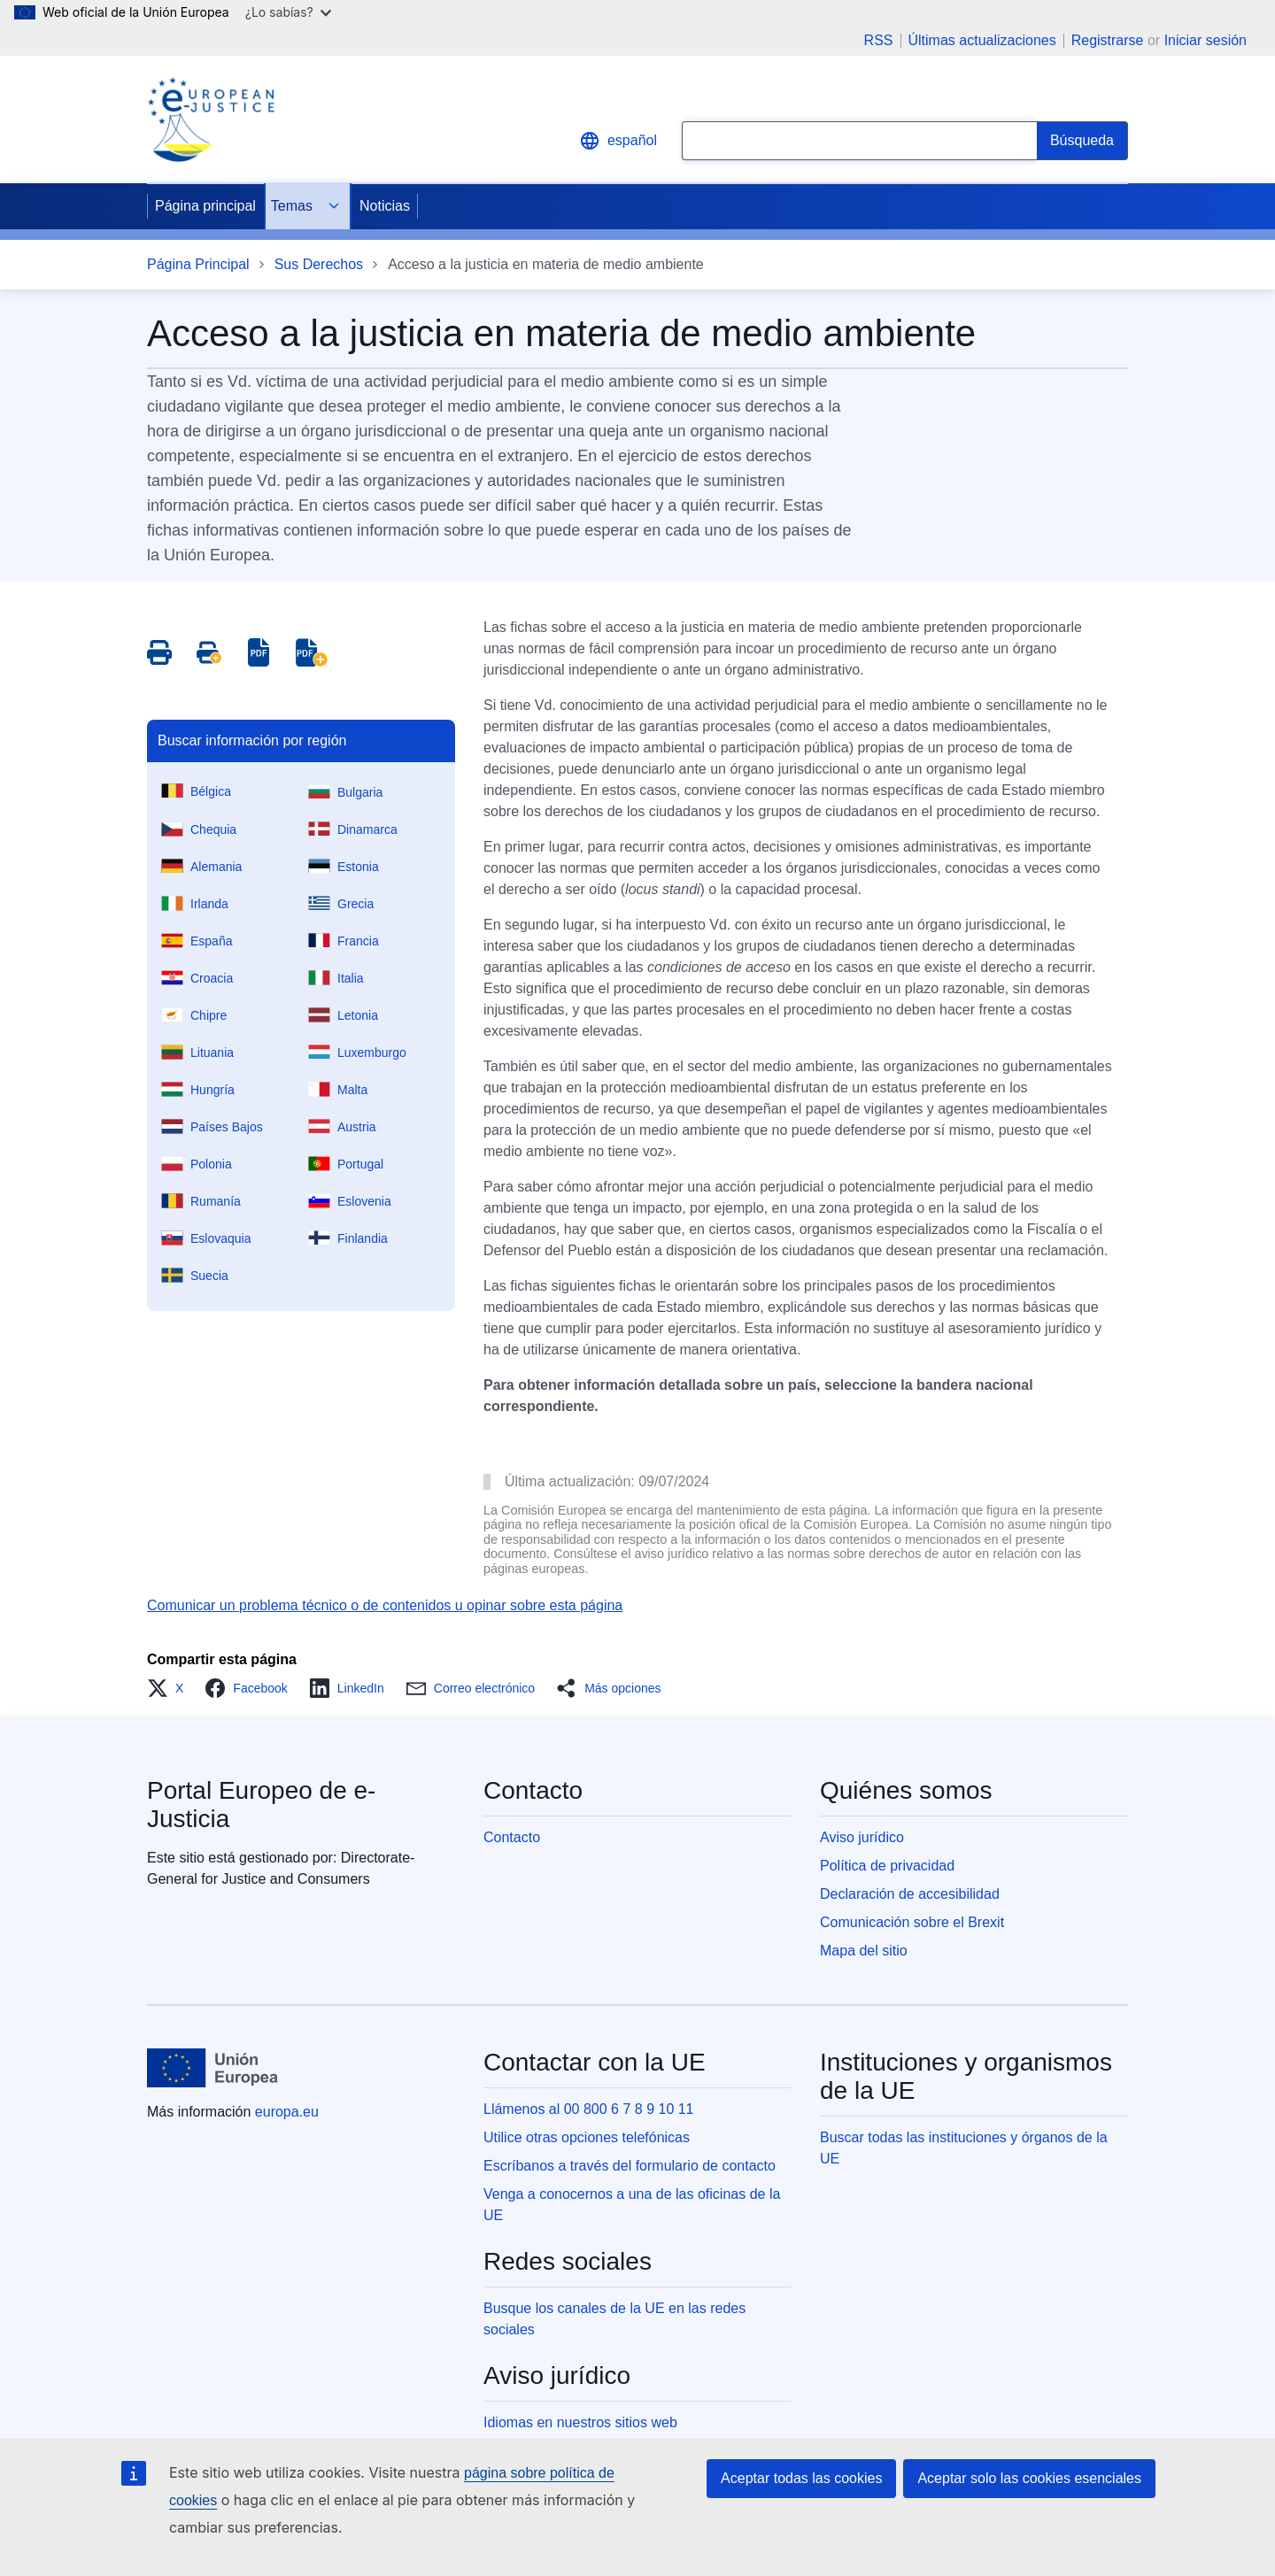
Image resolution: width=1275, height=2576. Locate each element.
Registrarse (1107, 40)
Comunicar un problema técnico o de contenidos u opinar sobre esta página (384, 1605)
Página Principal (198, 264)
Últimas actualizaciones (982, 41)
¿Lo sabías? (288, 11)
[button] (170, 1688)
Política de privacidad (887, 1865)
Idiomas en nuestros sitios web (580, 2422)
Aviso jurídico (862, 1837)
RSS (878, 41)
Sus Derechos (319, 264)
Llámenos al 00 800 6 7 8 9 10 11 (588, 2109)
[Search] (1082, 140)
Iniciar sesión (1205, 40)
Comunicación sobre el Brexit (912, 1922)
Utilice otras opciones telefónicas (586, 2137)
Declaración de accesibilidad (910, 1893)
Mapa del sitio (864, 1950)
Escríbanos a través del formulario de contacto (629, 2165)
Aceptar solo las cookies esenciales (1029, 2478)
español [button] (618, 140)
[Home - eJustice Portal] (210, 119)
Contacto (511, 1837)
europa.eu (287, 2111)
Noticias (384, 205)
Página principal (205, 205)
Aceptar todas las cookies (801, 2478)
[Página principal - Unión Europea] (212, 2067)
